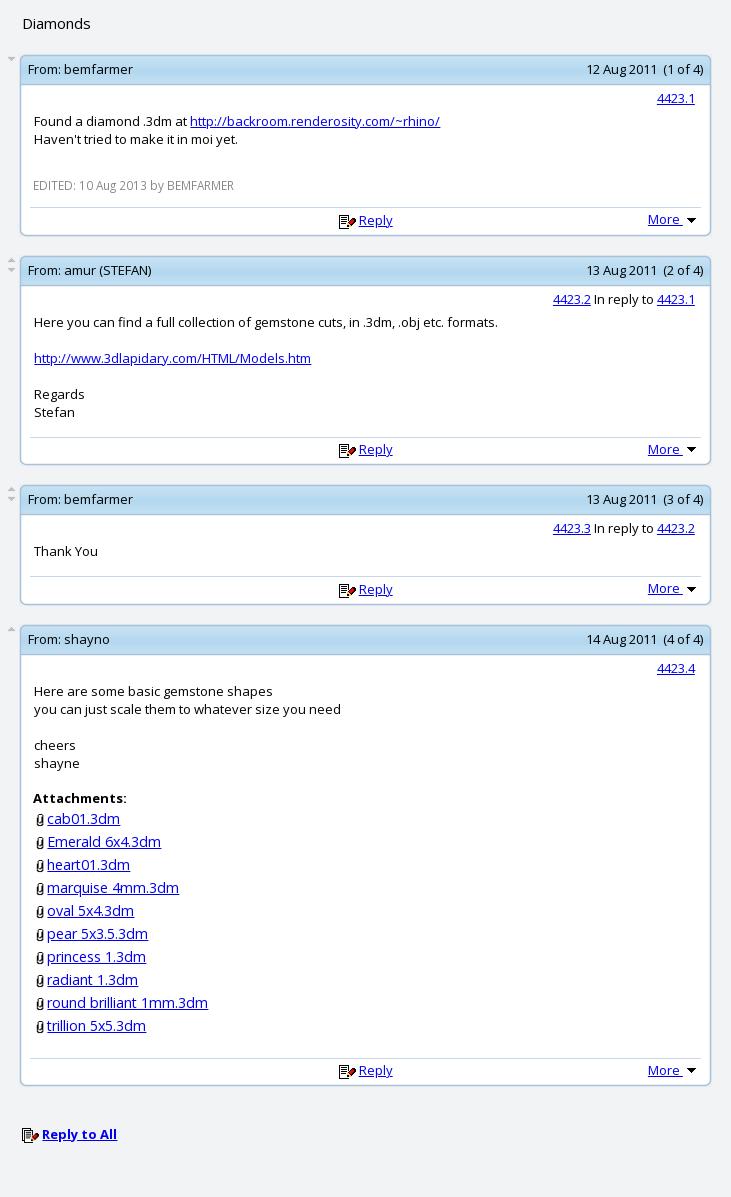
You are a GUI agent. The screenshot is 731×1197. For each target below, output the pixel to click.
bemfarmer (98, 69)
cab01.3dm (83, 818)
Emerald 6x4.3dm (104, 841)
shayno (87, 639)
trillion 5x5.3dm (96, 1025)
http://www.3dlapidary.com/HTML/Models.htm (172, 358)
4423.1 (676, 98)
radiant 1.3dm (92, 979)
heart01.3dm (88, 864)
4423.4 (676, 668)
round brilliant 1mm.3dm (127, 1002)
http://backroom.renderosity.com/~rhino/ (315, 121)
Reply (376, 220)
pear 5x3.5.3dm (97, 933)
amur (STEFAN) (107, 270)
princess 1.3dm (96, 956)
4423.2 (572, 299)
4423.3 (572, 528)
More (674, 219)
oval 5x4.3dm (90, 910)
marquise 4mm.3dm (113, 887)
